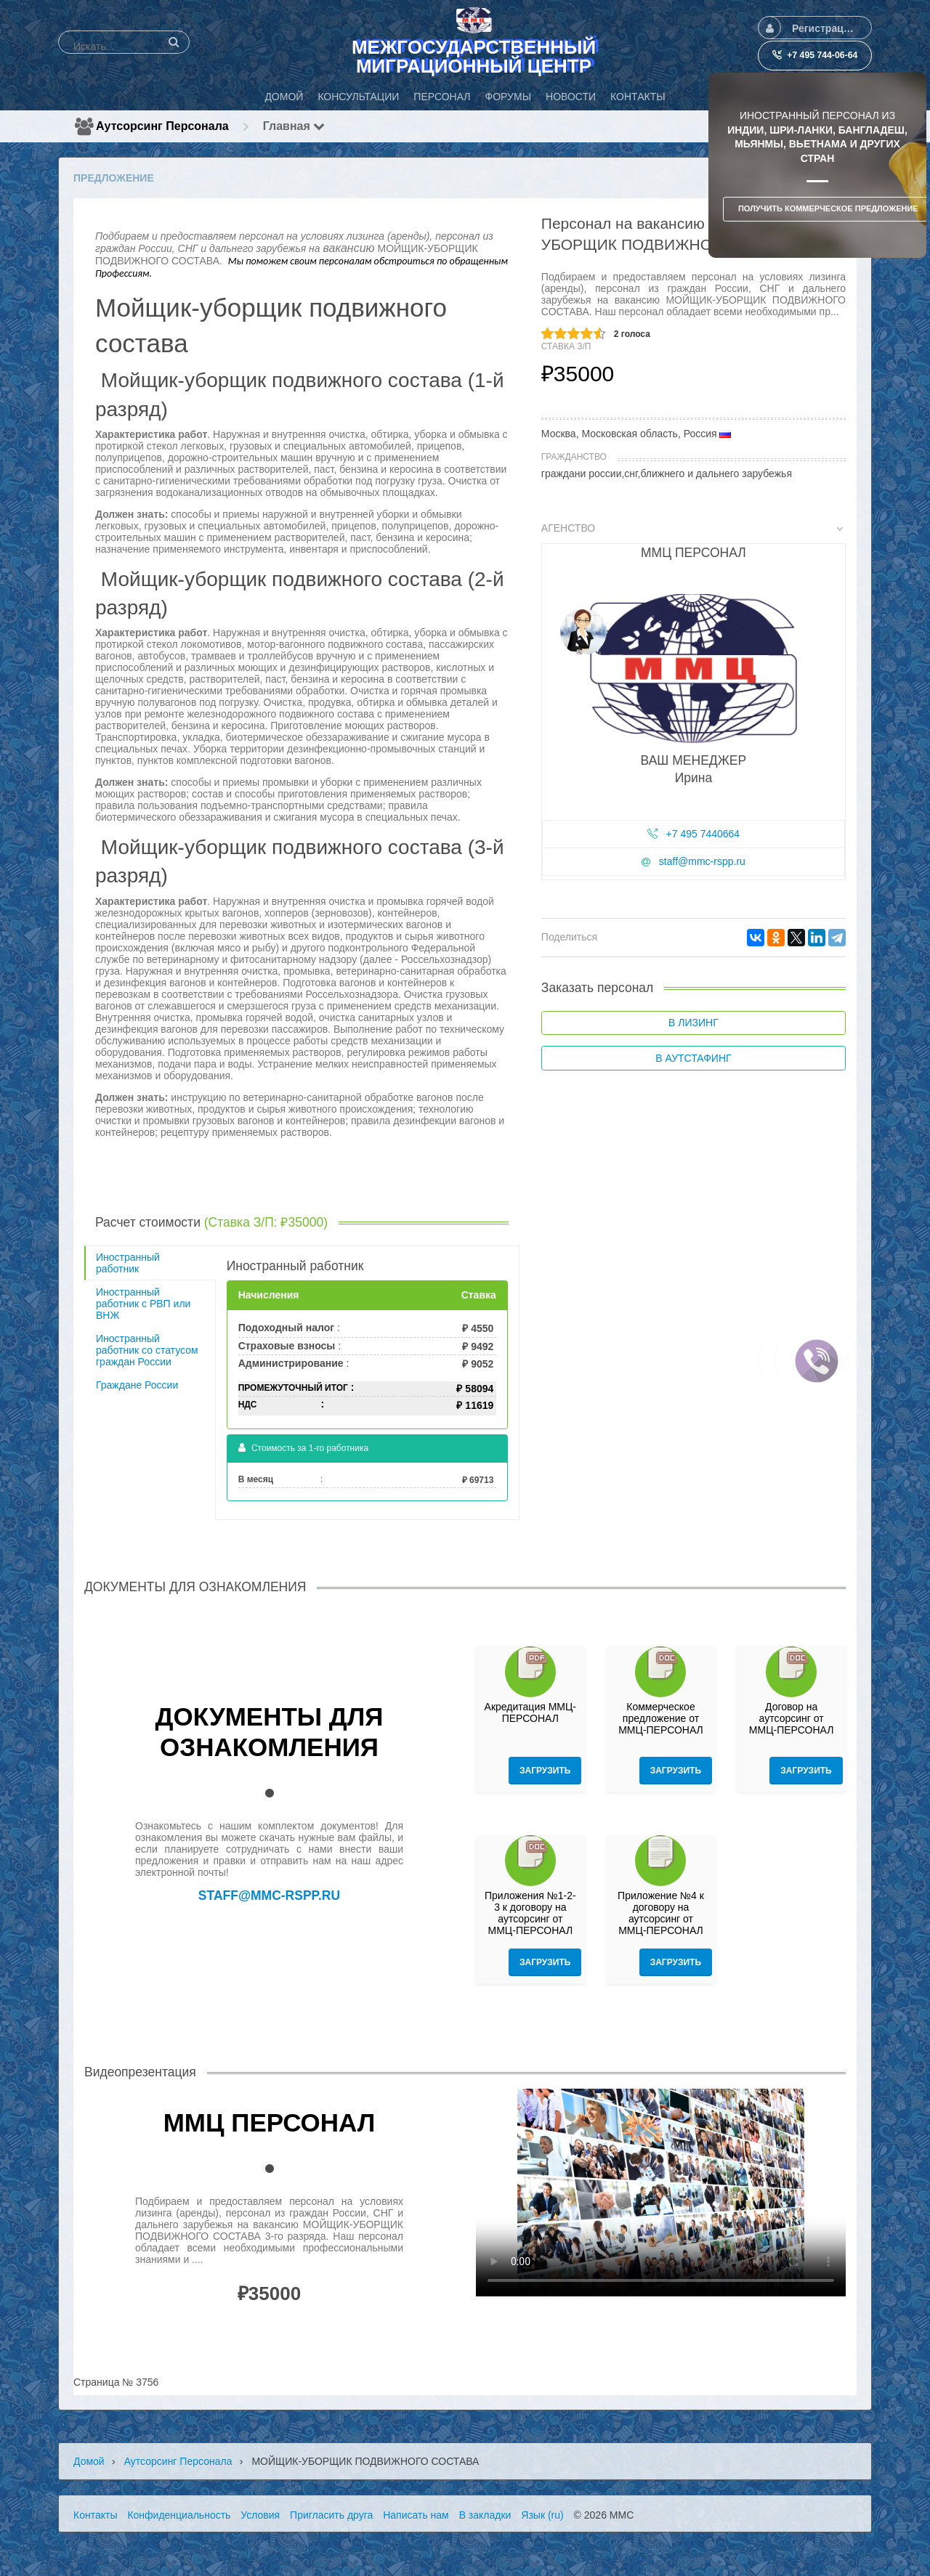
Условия (260, 2515)
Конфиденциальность (178, 2515)
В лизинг (693, 1022)
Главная (294, 126)
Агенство (692, 528)
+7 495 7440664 (703, 834)
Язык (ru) (542, 2515)
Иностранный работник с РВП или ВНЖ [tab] (143, 1303)
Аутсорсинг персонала (162, 126)
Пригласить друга (331, 2515)
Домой (89, 2461)
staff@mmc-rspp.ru (702, 861)
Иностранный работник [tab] (128, 1263)
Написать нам (416, 2515)
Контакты (95, 2515)
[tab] (693, 704)
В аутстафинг (693, 1058)
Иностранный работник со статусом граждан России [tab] (147, 1350)
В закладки (485, 2515)
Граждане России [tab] (137, 1385)
